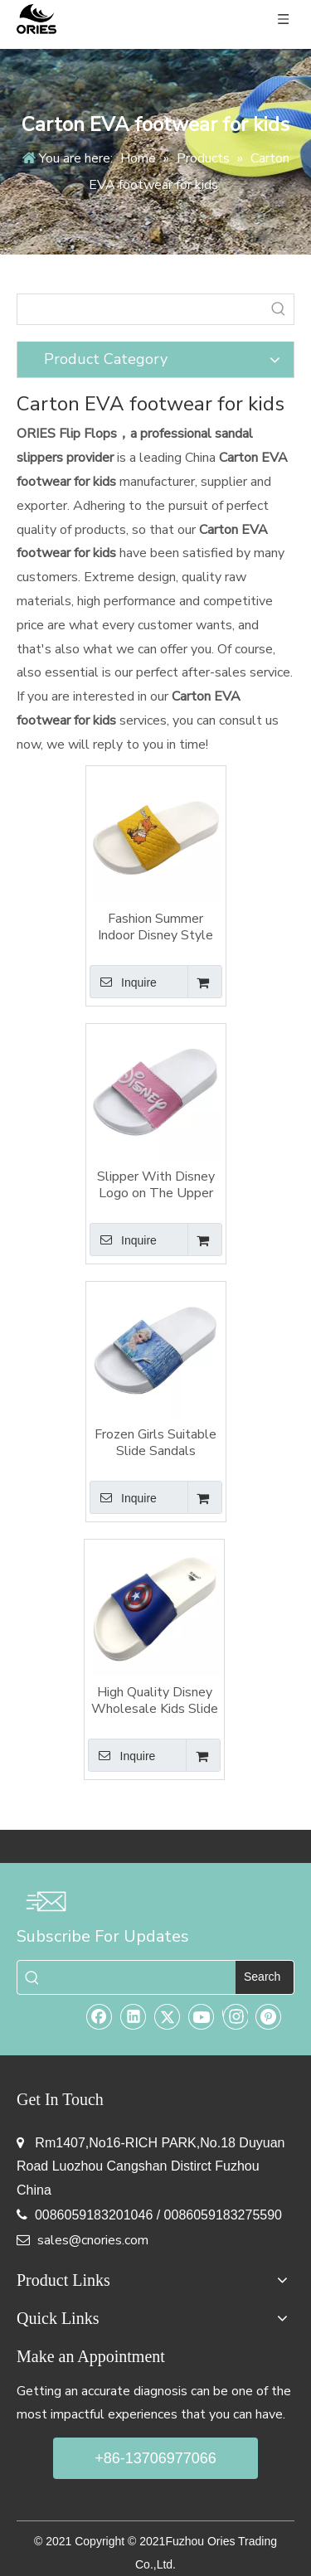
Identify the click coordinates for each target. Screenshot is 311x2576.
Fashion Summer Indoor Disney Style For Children (155, 927)
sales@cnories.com (92, 2240)
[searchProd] (140, 309)
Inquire (123, 981)
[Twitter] (167, 2016)
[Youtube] (201, 2016)
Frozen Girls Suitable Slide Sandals (155, 1442)
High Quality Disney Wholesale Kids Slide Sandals (154, 1700)
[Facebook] (99, 2016)
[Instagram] (235, 2016)
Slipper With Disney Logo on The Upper (156, 1184)
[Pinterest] (268, 2016)
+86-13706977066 (155, 2458)
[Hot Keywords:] (279, 309)
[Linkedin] (133, 2016)
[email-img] (45, 1901)
